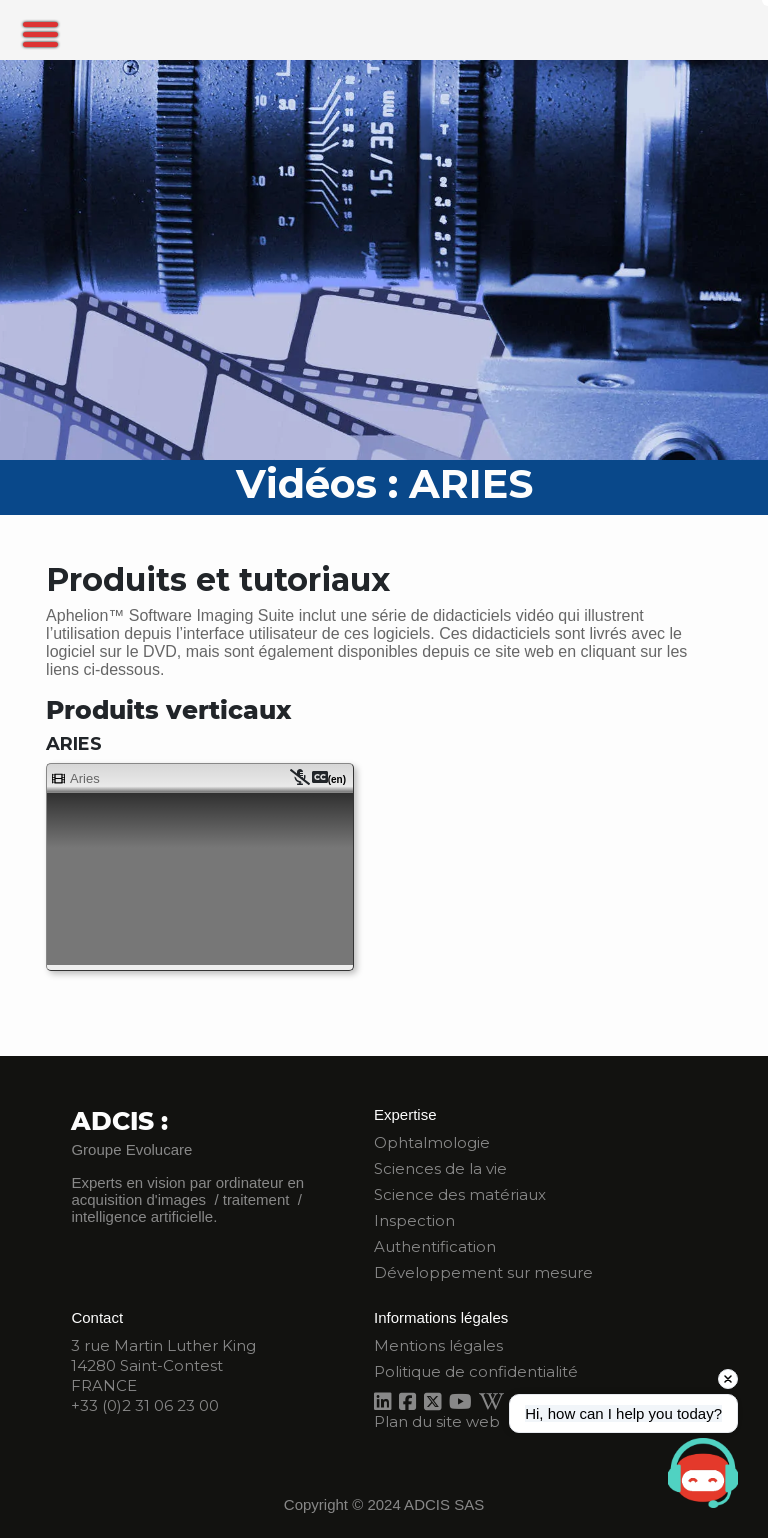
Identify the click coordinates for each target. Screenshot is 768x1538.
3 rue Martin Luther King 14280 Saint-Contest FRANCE (163, 1365)
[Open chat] (703, 1473)
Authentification (435, 1246)
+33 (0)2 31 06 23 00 (145, 1405)
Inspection (414, 1220)
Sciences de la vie (440, 1168)
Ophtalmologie (432, 1142)
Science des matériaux (460, 1194)
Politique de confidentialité (476, 1371)
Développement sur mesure (483, 1272)
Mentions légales (438, 1345)
